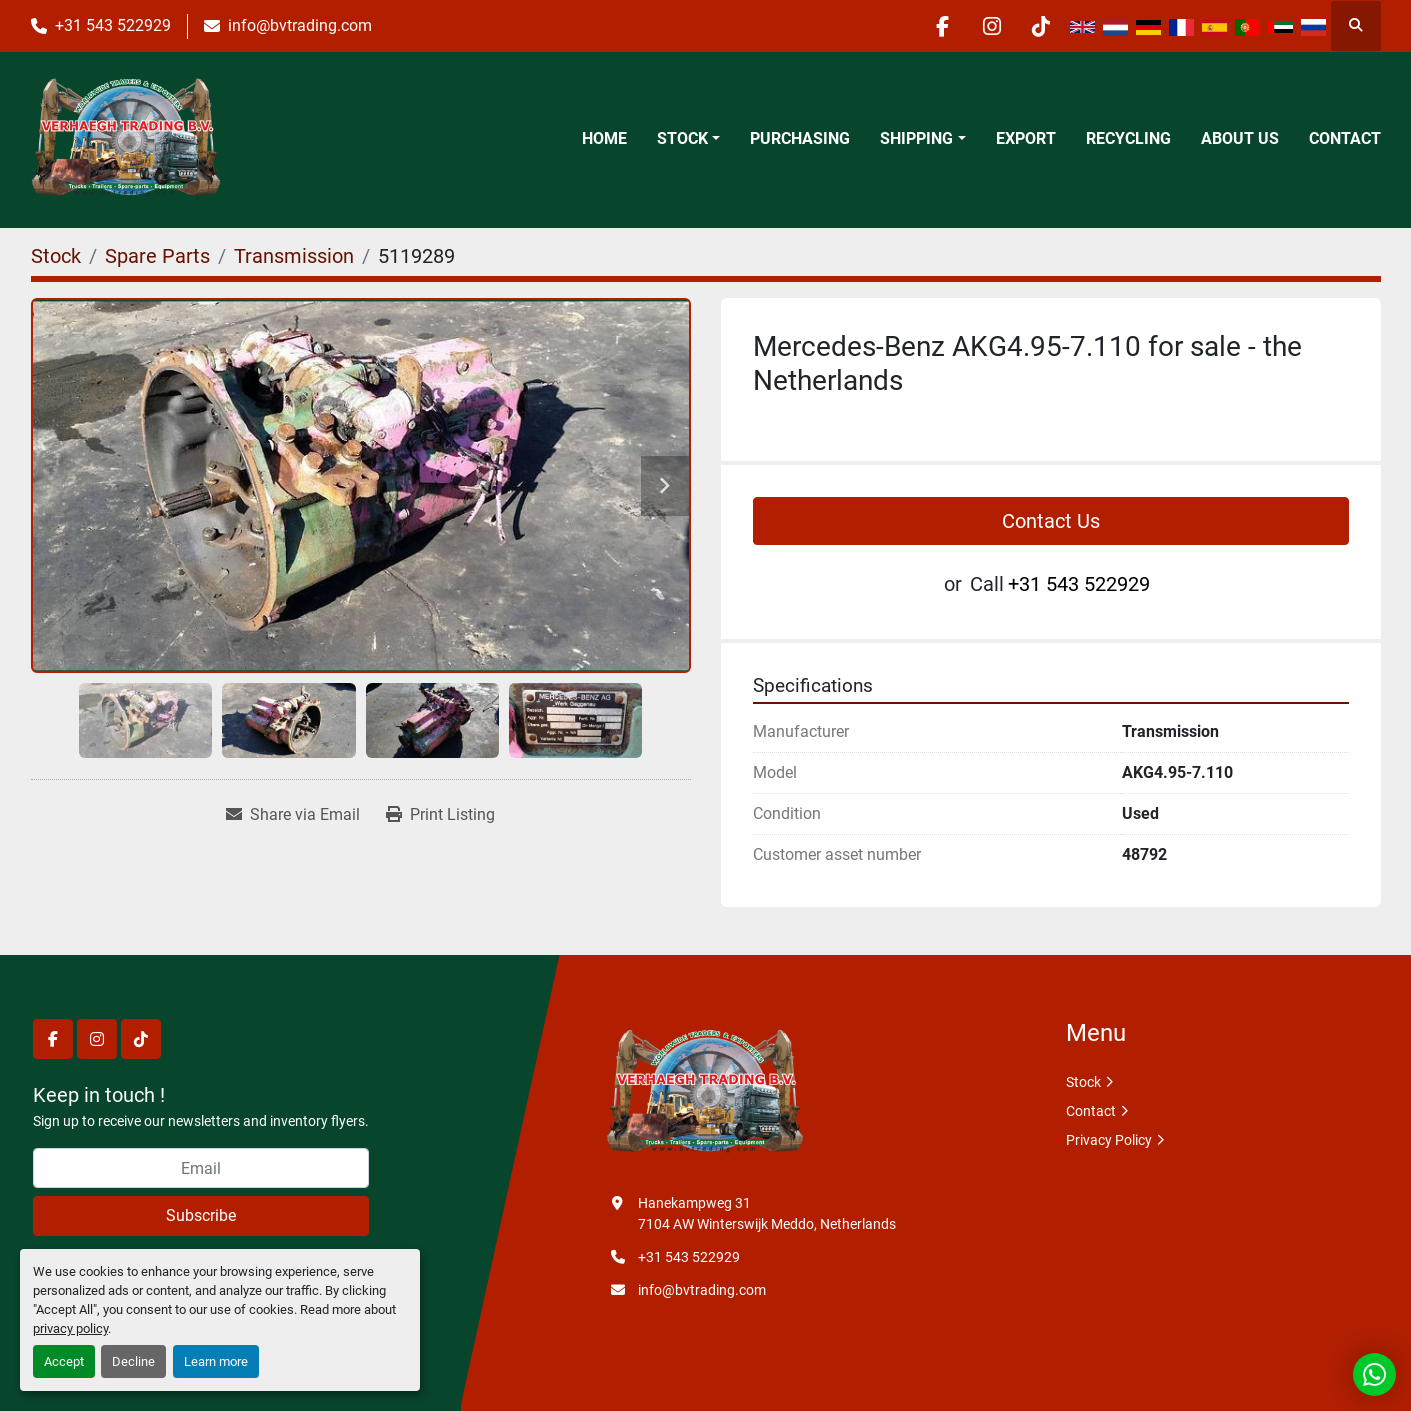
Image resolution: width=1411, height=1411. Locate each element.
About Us (1240, 138)
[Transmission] (294, 256)
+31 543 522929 (113, 25)
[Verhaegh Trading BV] (705, 1093)
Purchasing (800, 138)
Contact (1345, 138)
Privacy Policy (1109, 1140)
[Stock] (56, 256)
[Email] (201, 1168)
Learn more (216, 1361)
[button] (688, 139)
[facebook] (938, 26)
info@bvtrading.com (300, 25)
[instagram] (989, 26)
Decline (133, 1361)
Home (604, 138)
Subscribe (201, 1215)
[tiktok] (1040, 26)
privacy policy (70, 1328)
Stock (682, 138)
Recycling (1128, 138)
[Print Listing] (440, 815)
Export (1026, 138)
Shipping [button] (916, 138)
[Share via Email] (293, 815)
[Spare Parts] (157, 256)
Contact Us (1051, 521)
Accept (64, 1361)
